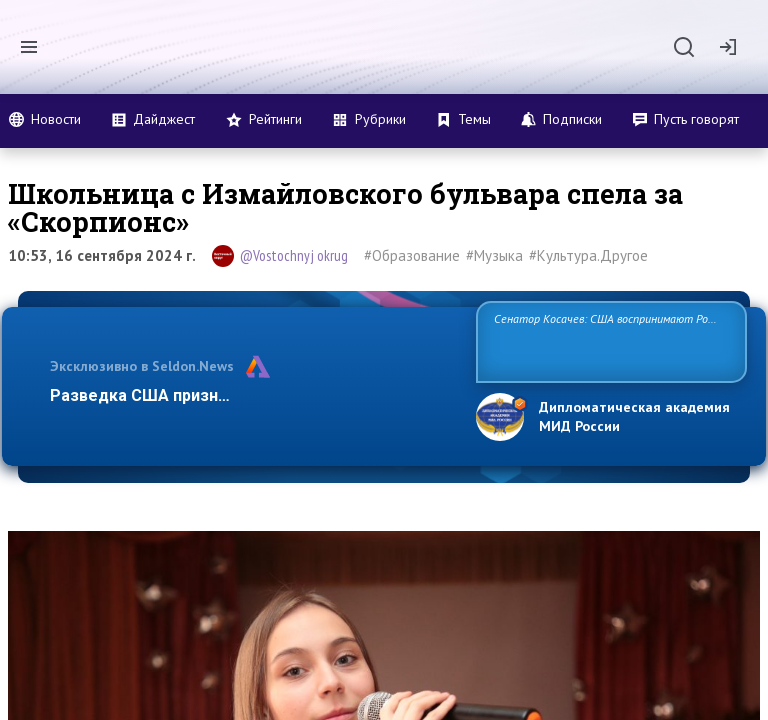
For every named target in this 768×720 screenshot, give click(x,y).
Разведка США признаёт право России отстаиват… (252, 395)
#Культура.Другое (588, 255)
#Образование (412, 255)
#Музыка (494, 255)
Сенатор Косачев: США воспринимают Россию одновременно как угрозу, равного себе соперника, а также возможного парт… (608, 340)
